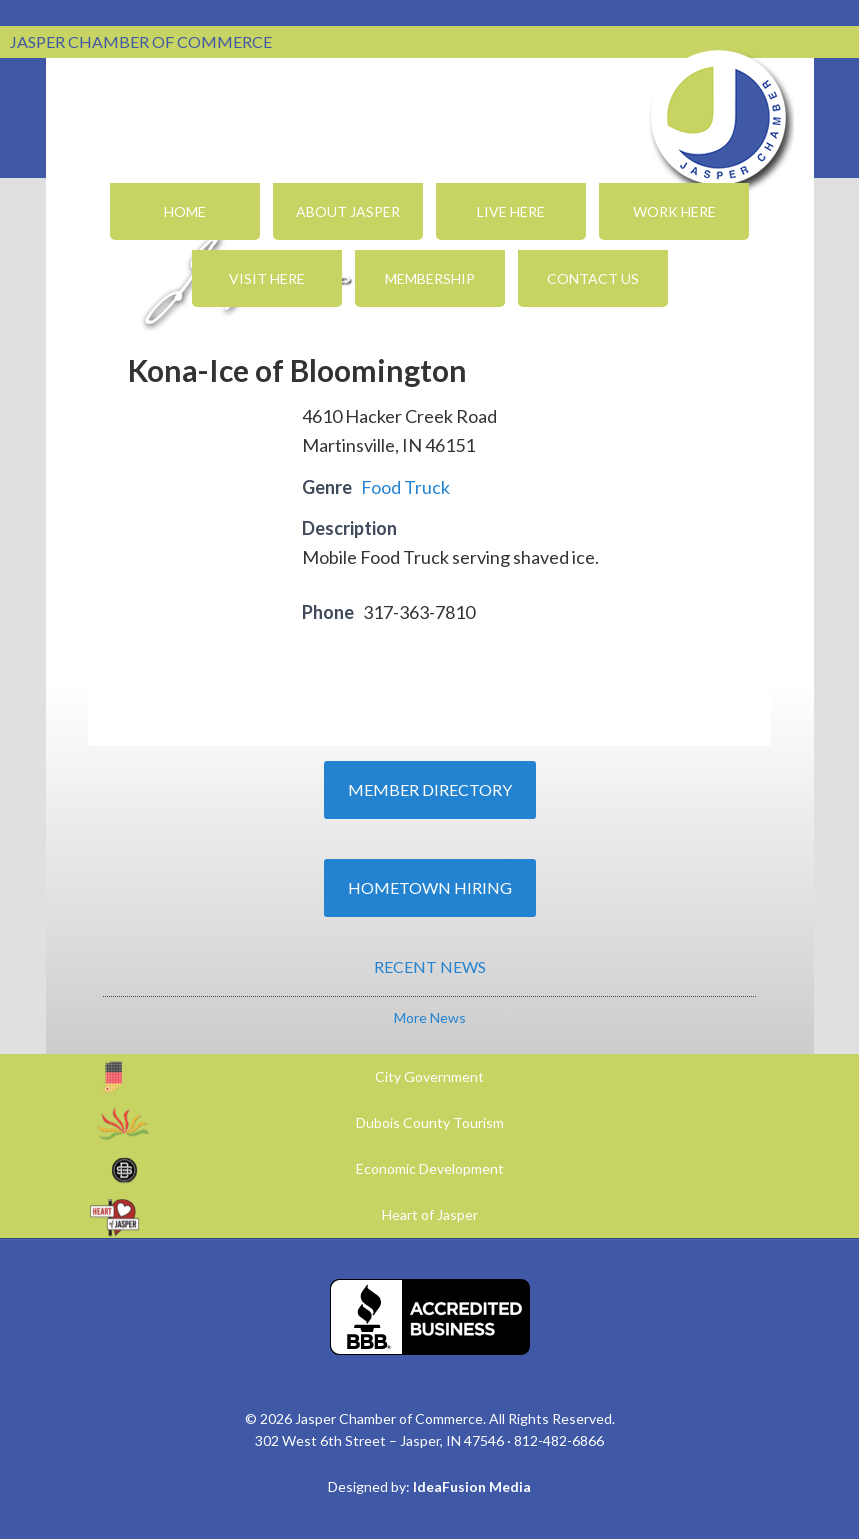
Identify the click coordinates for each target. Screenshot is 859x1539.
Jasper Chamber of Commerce (719, 118)
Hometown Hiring (430, 887)
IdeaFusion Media (472, 1486)
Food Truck (405, 487)
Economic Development (430, 1168)
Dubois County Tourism (430, 1122)
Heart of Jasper (430, 1214)
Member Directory (430, 789)
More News (430, 1017)
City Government (429, 1076)
